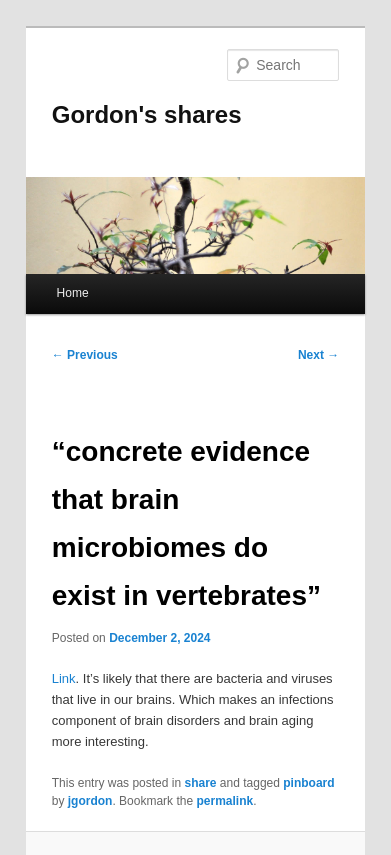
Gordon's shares (147, 114)
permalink (224, 801)
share (200, 783)
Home (73, 293)
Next (318, 355)
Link (64, 678)
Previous (85, 355)
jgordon (90, 801)
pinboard (308, 783)
